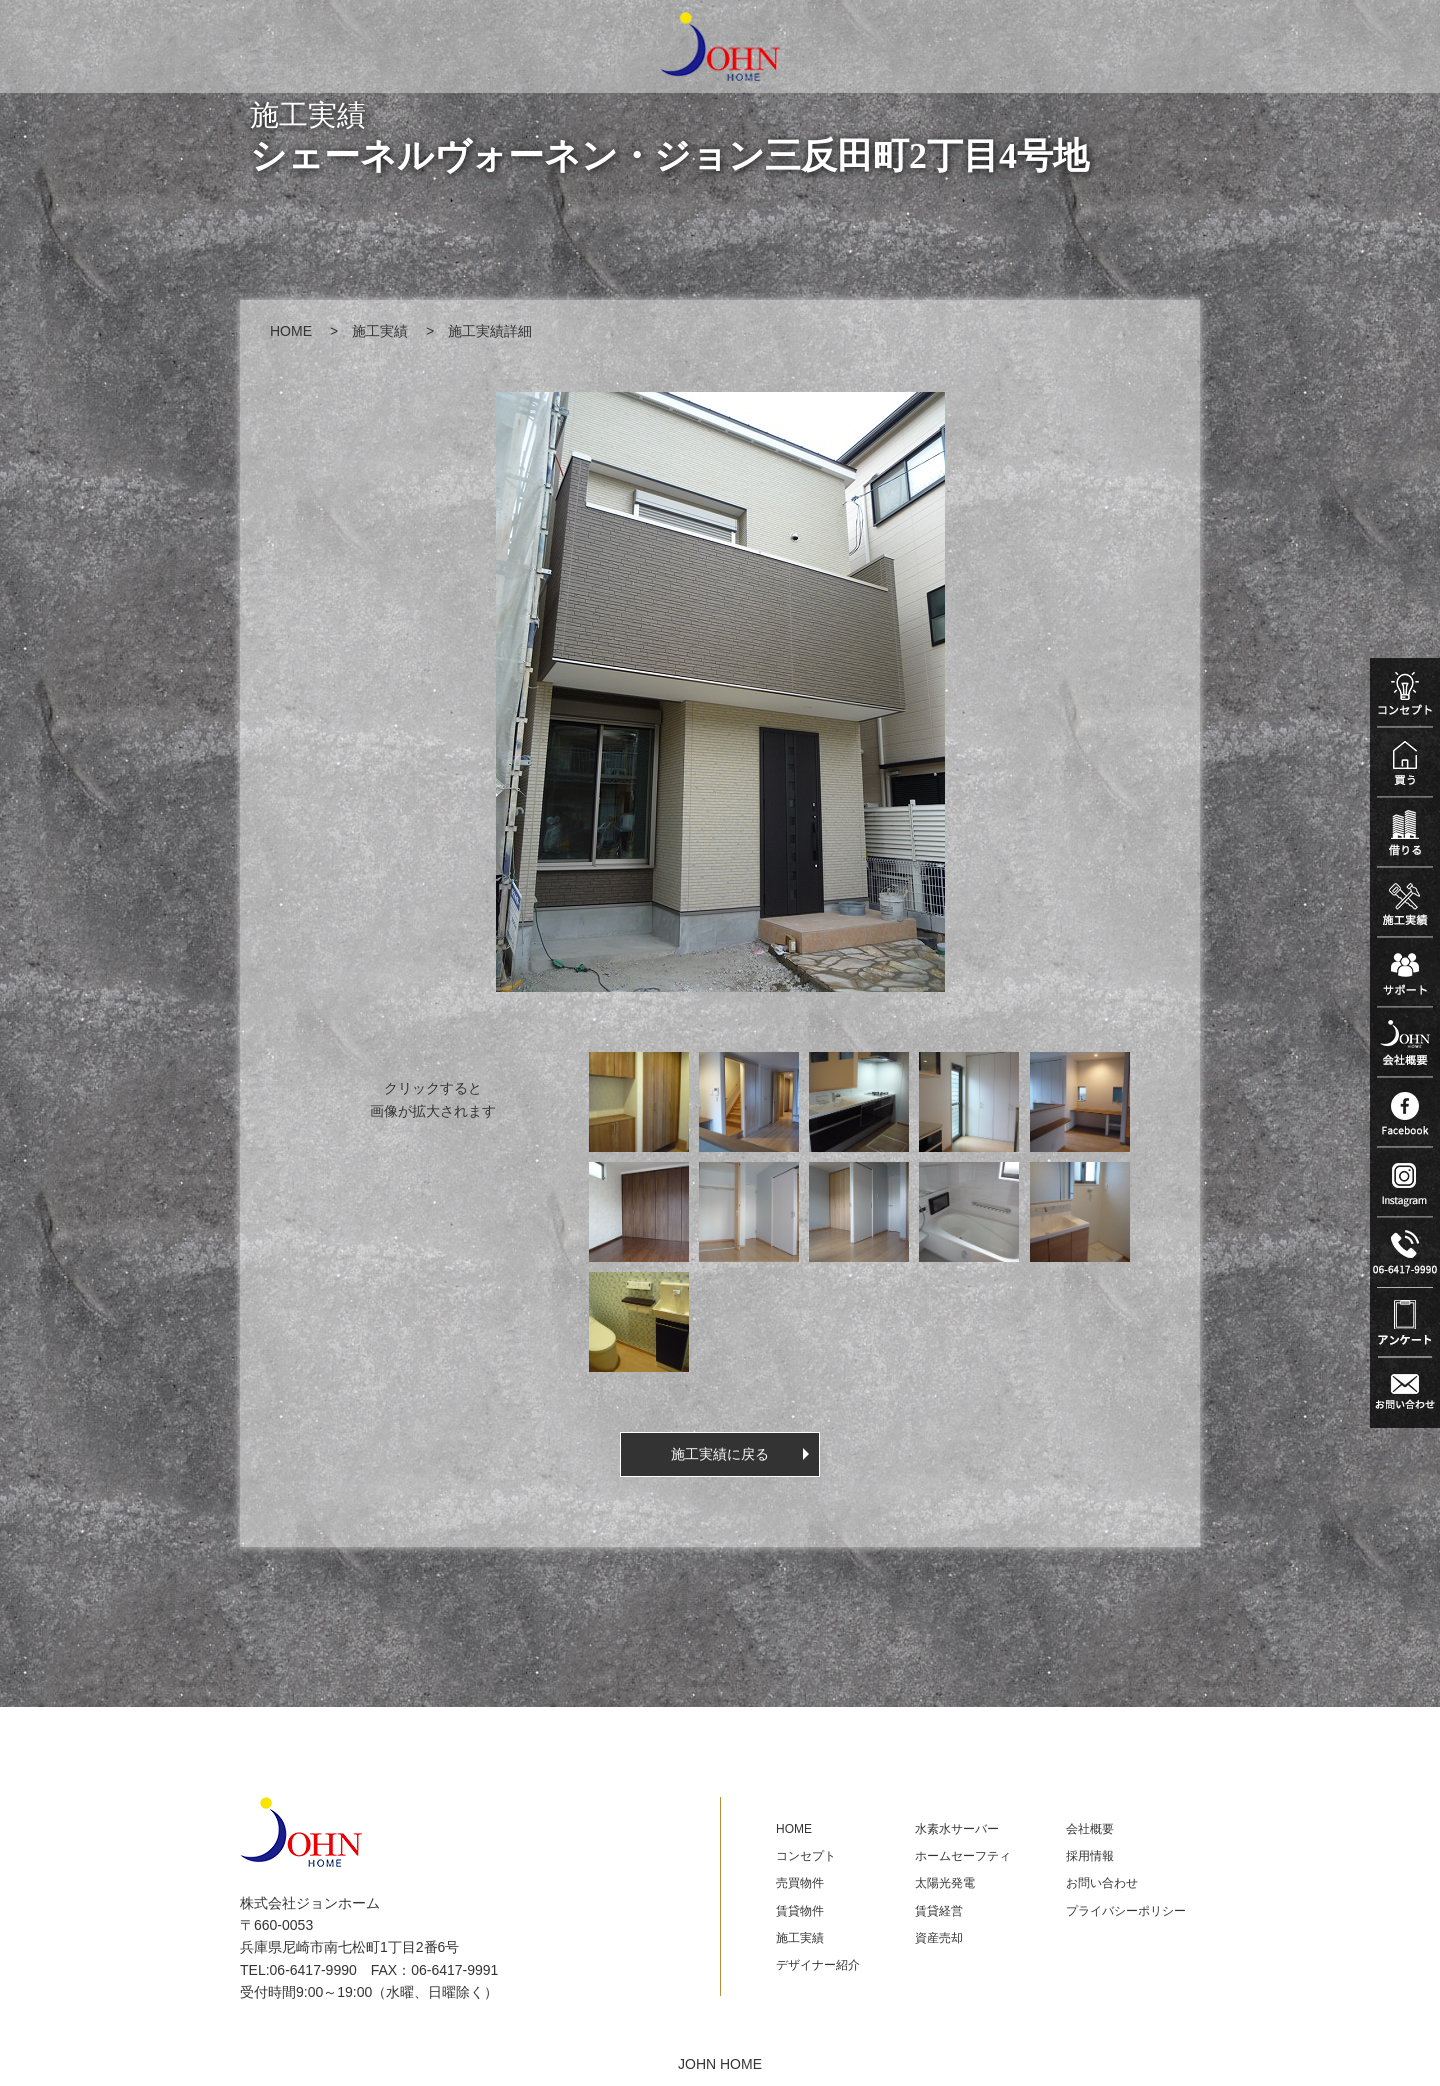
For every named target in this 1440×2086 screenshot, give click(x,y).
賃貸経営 (939, 1911)
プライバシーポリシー (1126, 1911)
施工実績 (380, 331)
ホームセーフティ (963, 1856)
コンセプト (806, 1856)
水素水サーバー (957, 1829)
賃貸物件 (800, 1911)
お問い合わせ (1102, 1883)
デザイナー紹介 (818, 1965)
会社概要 (1090, 1829)
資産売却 (939, 1938)
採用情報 (1090, 1856)
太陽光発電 (945, 1883)
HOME (291, 331)
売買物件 (800, 1883)
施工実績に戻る (720, 1454)
